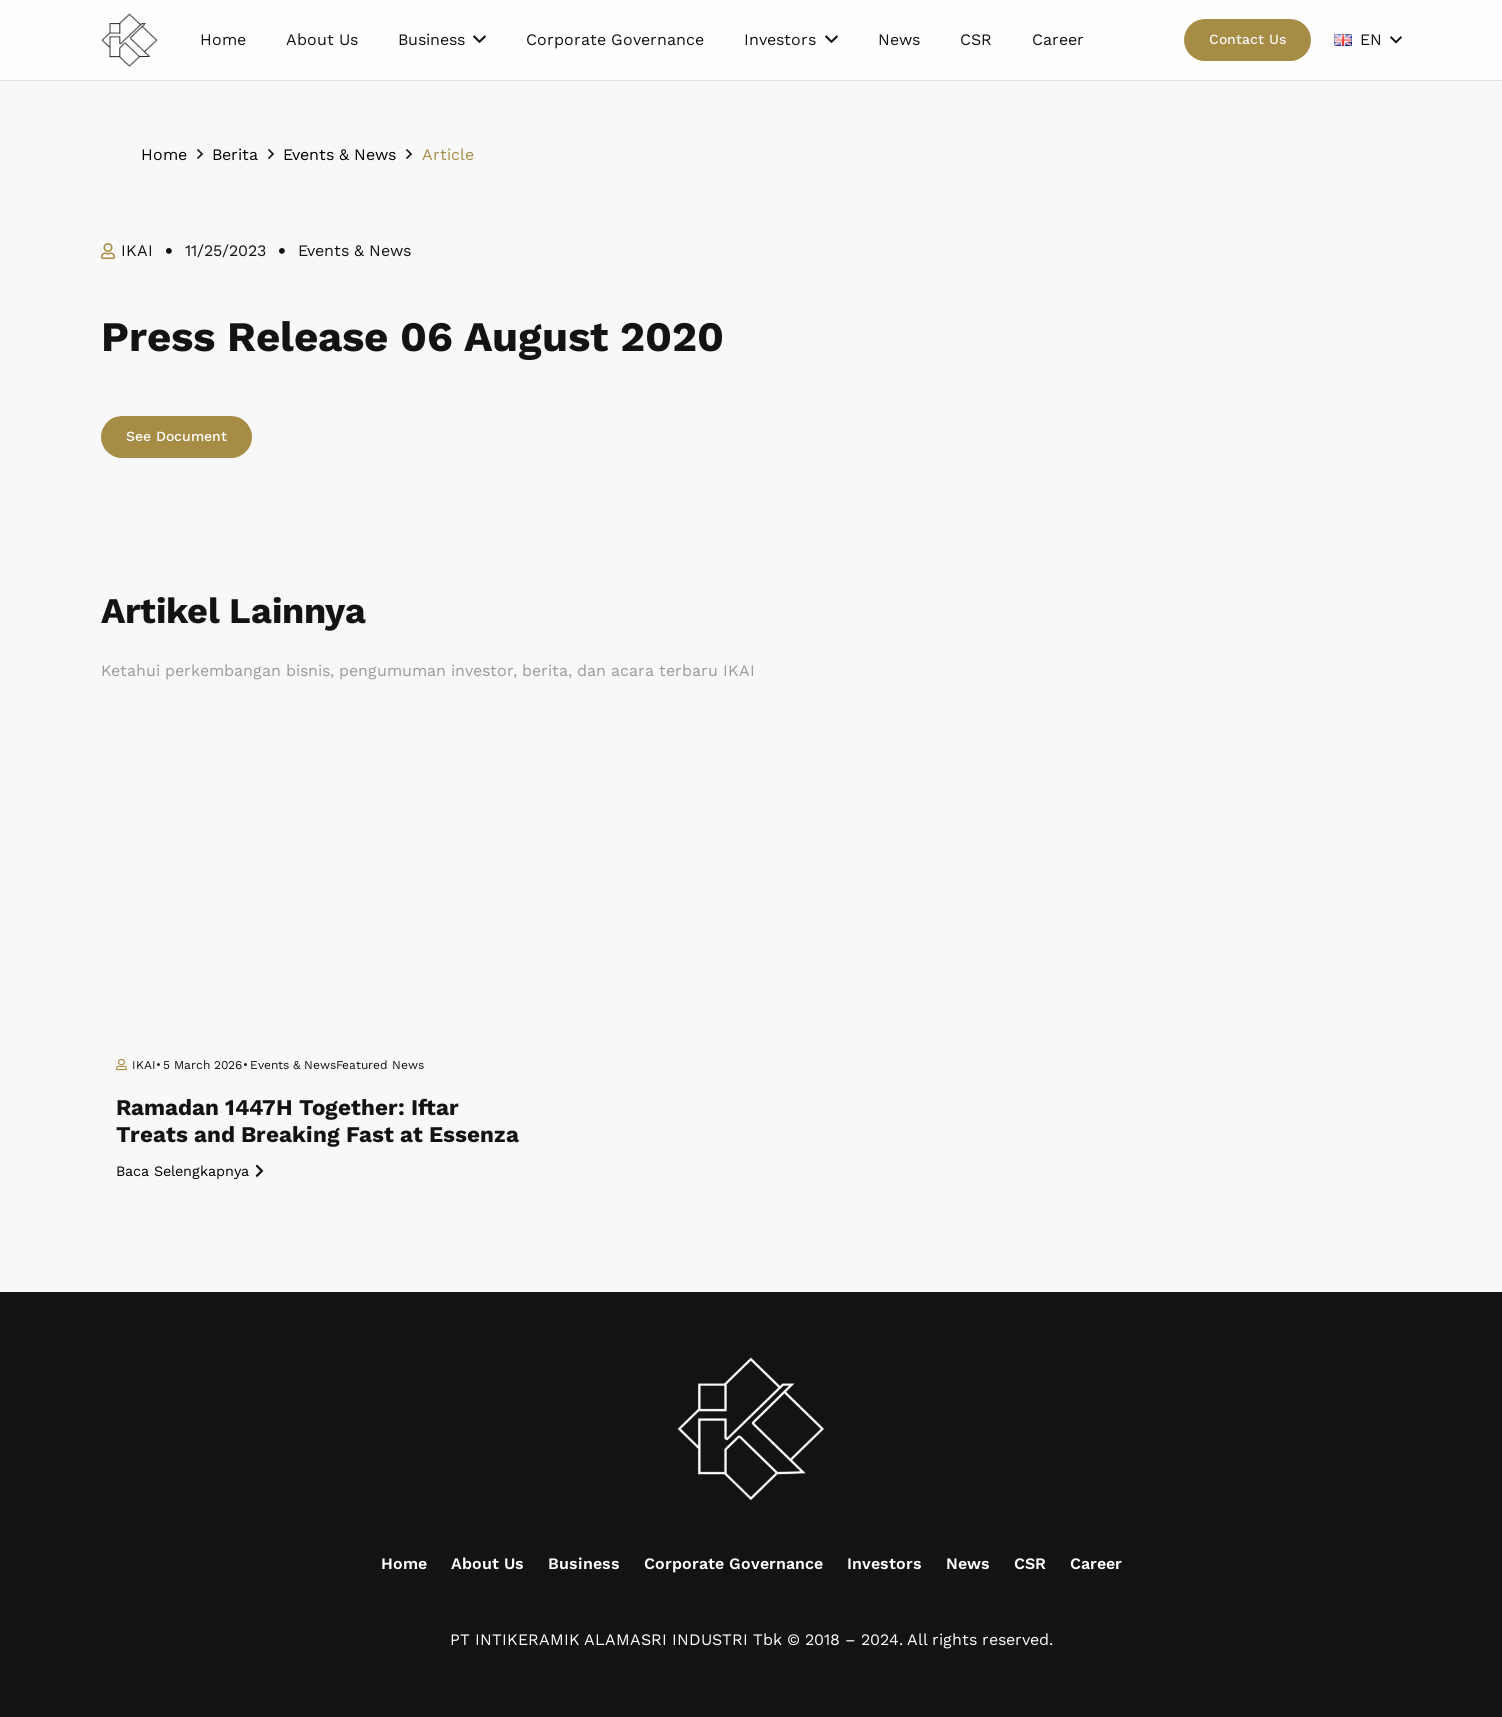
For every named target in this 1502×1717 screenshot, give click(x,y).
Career (1096, 1563)
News (968, 1563)
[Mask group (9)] (129, 40)
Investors (884, 1563)
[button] (1367, 40)
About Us (487, 1563)
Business (584, 1563)
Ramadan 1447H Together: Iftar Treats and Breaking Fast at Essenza (317, 1120)
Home (404, 1563)
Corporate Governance (733, 1563)
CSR (1030, 1563)
